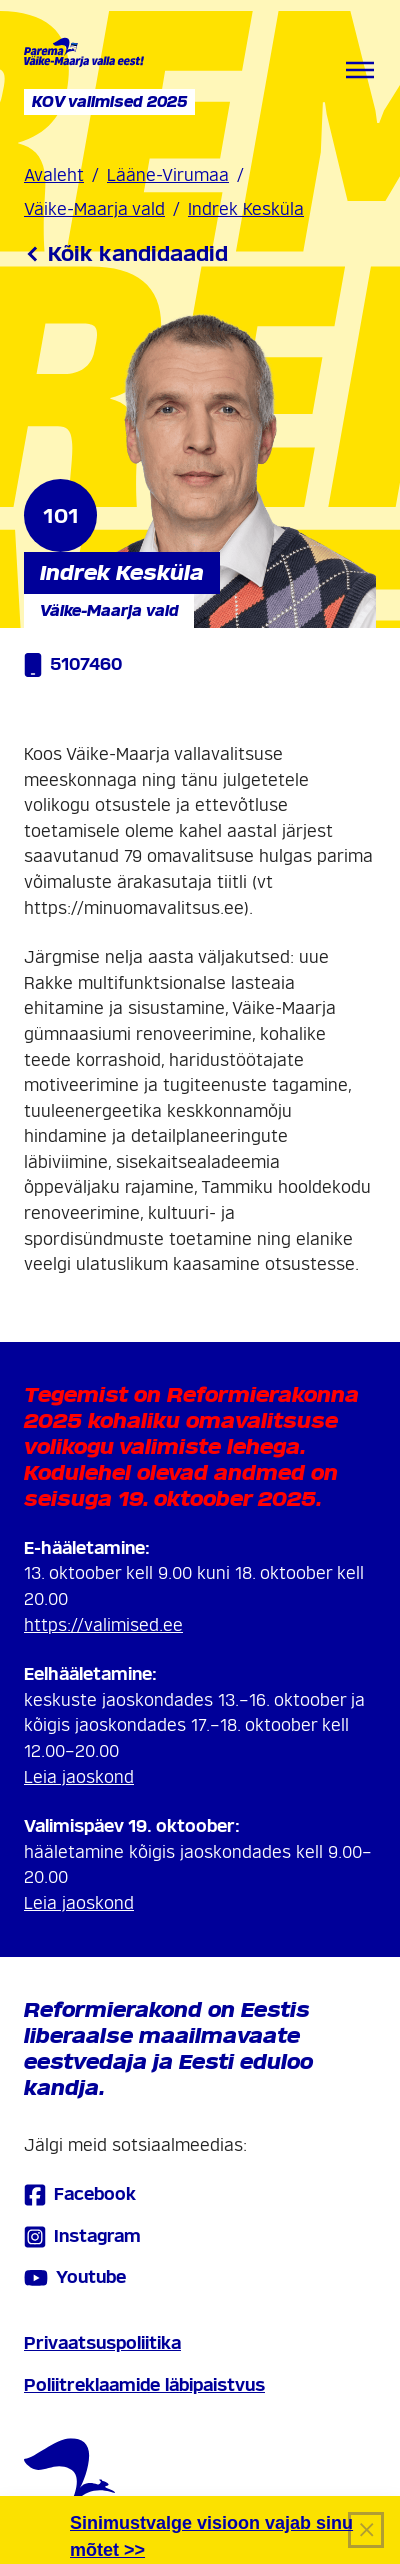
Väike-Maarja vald (94, 209)
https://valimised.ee (103, 1625)
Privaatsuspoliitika (102, 2343)
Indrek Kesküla (246, 209)
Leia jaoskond (79, 1777)
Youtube (75, 2278)
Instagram (82, 2236)
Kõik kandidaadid (126, 254)
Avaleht (54, 175)
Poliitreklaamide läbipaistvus (144, 2385)
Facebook (80, 2194)
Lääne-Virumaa (168, 175)
